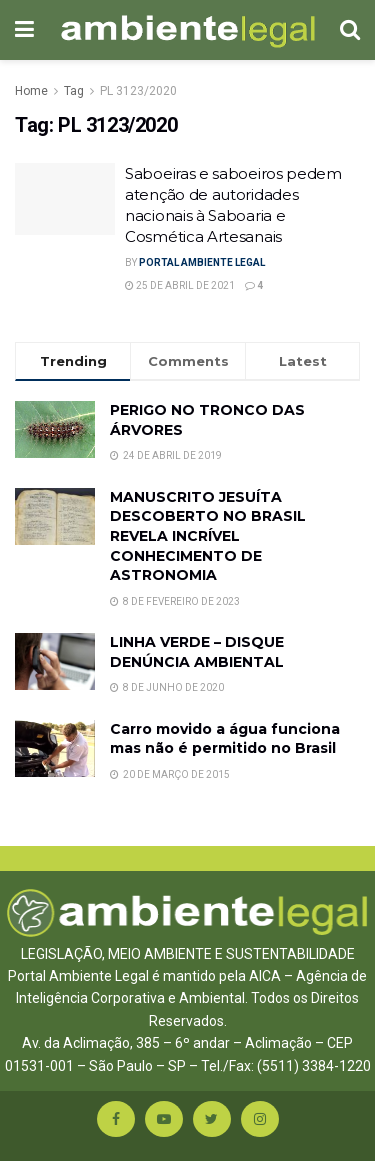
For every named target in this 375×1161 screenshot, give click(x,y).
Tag (74, 91)
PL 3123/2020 (138, 91)
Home (31, 91)
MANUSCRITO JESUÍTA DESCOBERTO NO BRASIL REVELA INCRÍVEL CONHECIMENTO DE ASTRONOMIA (208, 536)
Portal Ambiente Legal (202, 262)
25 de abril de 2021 (180, 285)
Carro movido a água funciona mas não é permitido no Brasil (225, 739)
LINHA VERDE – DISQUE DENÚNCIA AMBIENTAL (197, 652)
